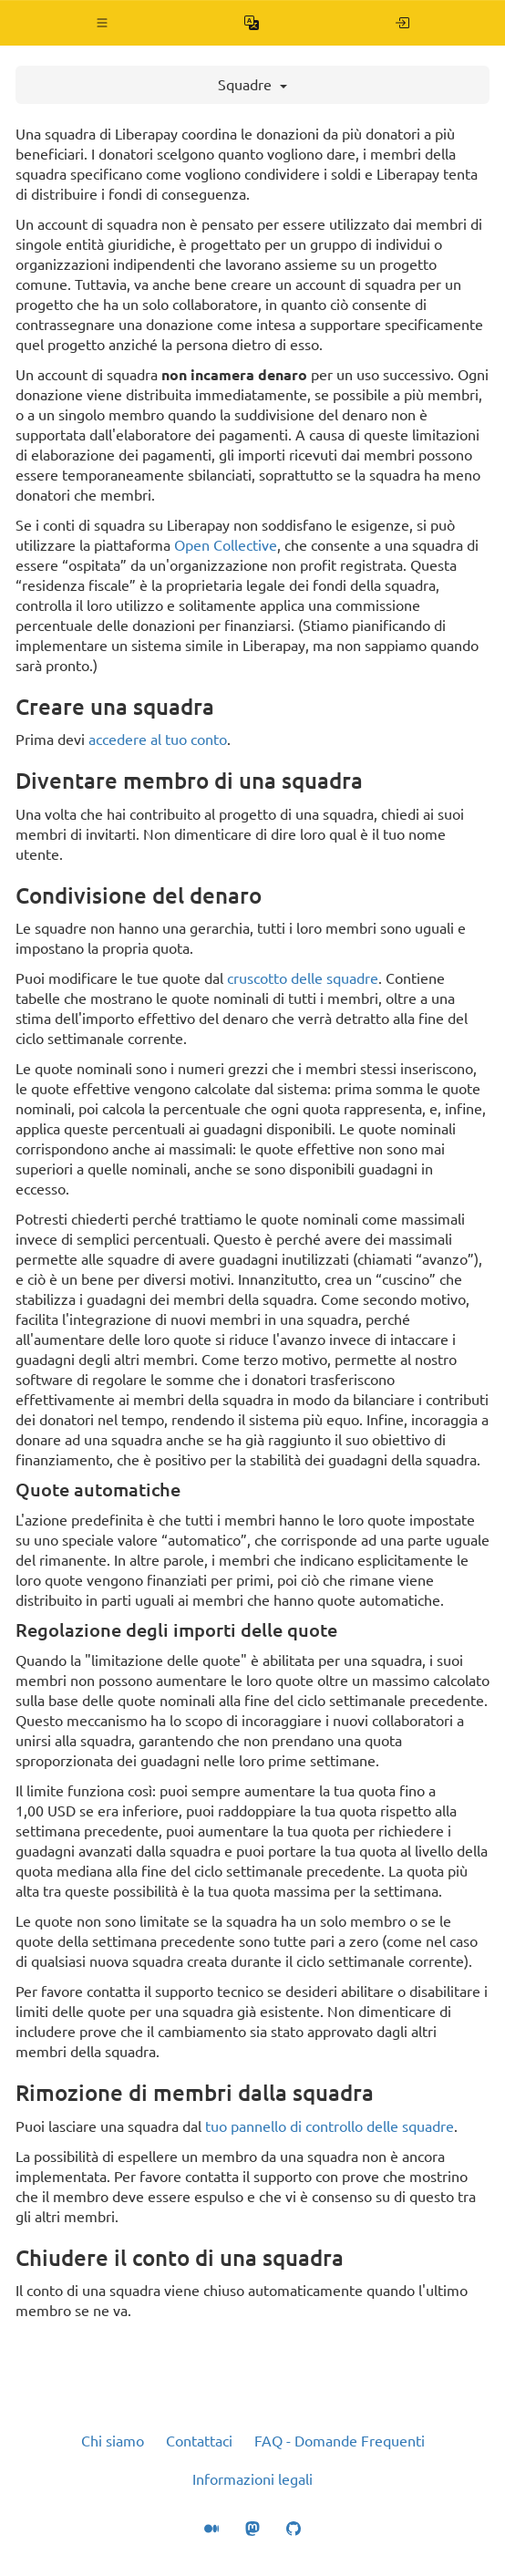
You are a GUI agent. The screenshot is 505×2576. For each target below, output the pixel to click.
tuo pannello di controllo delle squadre (329, 2126)
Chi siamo (112, 2441)
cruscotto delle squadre (302, 978)
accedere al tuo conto (157, 739)
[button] (102, 23)
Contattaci (199, 2441)
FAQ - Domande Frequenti (339, 2441)
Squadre (252, 85)
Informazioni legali (252, 2479)
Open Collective (225, 545)
